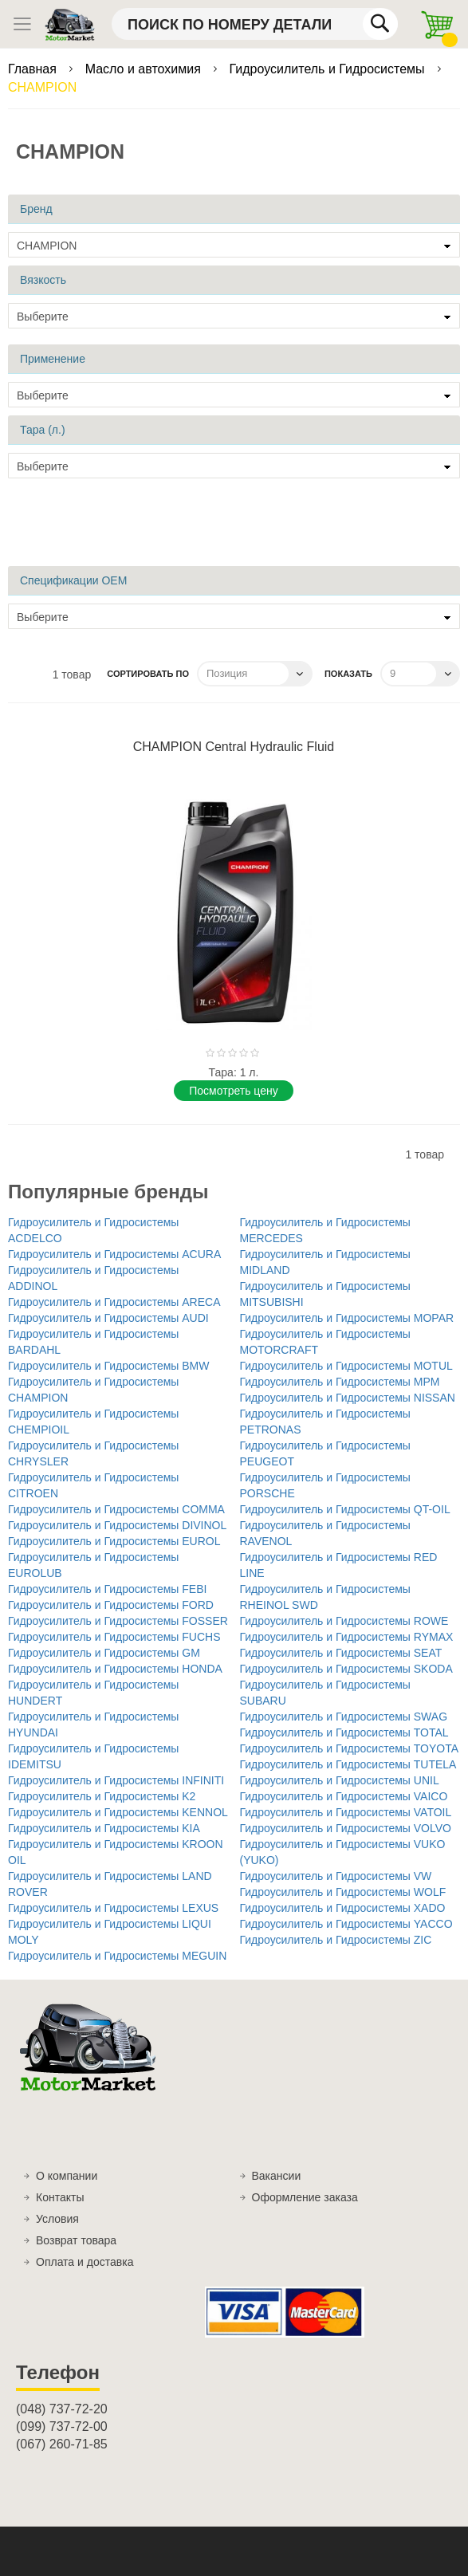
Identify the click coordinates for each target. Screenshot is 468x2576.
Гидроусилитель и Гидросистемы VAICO (344, 1796)
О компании (66, 2175)
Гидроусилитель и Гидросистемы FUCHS (114, 1636)
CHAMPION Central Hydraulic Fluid (234, 746)
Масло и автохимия (145, 69)
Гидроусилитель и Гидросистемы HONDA (115, 1668)
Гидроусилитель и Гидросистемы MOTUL (346, 1365)
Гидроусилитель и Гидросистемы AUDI (108, 1318)
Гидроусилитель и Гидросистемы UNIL (339, 1780)
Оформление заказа (305, 2197)
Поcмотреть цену (233, 1090)
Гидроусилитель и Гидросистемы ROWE (344, 1620)
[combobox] (255, 24)
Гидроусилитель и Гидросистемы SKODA (346, 1668)
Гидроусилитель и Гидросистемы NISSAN (347, 1397)
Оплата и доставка (84, 2261)
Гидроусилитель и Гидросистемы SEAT (341, 1652)
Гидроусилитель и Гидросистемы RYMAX (347, 1636)
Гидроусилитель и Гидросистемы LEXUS (113, 1908)
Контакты (60, 2197)
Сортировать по (148, 673)
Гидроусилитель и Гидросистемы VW (336, 1876)
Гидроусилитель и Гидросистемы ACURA (114, 1254)
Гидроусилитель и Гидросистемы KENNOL (118, 1812)
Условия (57, 2218)
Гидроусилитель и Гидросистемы (329, 69)
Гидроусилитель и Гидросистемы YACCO (346, 1923)
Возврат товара (76, 2240)
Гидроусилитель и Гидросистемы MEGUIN (117, 1955)
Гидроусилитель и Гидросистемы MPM (340, 1381)
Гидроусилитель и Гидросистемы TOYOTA (349, 1748)
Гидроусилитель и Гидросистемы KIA (104, 1828)
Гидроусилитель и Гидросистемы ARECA (114, 1302)
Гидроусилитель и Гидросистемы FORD (111, 1605)
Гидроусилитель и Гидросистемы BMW (109, 1365)
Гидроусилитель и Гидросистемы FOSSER (118, 1620)
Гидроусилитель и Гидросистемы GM (104, 1652)
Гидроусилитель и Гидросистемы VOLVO (346, 1828)
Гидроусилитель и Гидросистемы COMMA (116, 1509)
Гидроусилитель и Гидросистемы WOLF (343, 1892)
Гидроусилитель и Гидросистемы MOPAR (347, 1318)
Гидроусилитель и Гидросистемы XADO (343, 1908)
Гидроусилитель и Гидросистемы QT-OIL (345, 1509)
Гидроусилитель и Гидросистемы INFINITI (116, 1780)
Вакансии (276, 2175)
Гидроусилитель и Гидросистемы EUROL (114, 1541)
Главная (34, 69)
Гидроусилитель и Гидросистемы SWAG (344, 1716)
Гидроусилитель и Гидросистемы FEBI (107, 1589)
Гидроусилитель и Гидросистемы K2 (101, 1796)
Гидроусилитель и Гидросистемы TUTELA (348, 1764)
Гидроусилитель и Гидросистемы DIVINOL (117, 1525)
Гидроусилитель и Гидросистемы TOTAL (344, 1732)
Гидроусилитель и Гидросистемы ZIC (336, 1939)
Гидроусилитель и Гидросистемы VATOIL (346, 1812)
